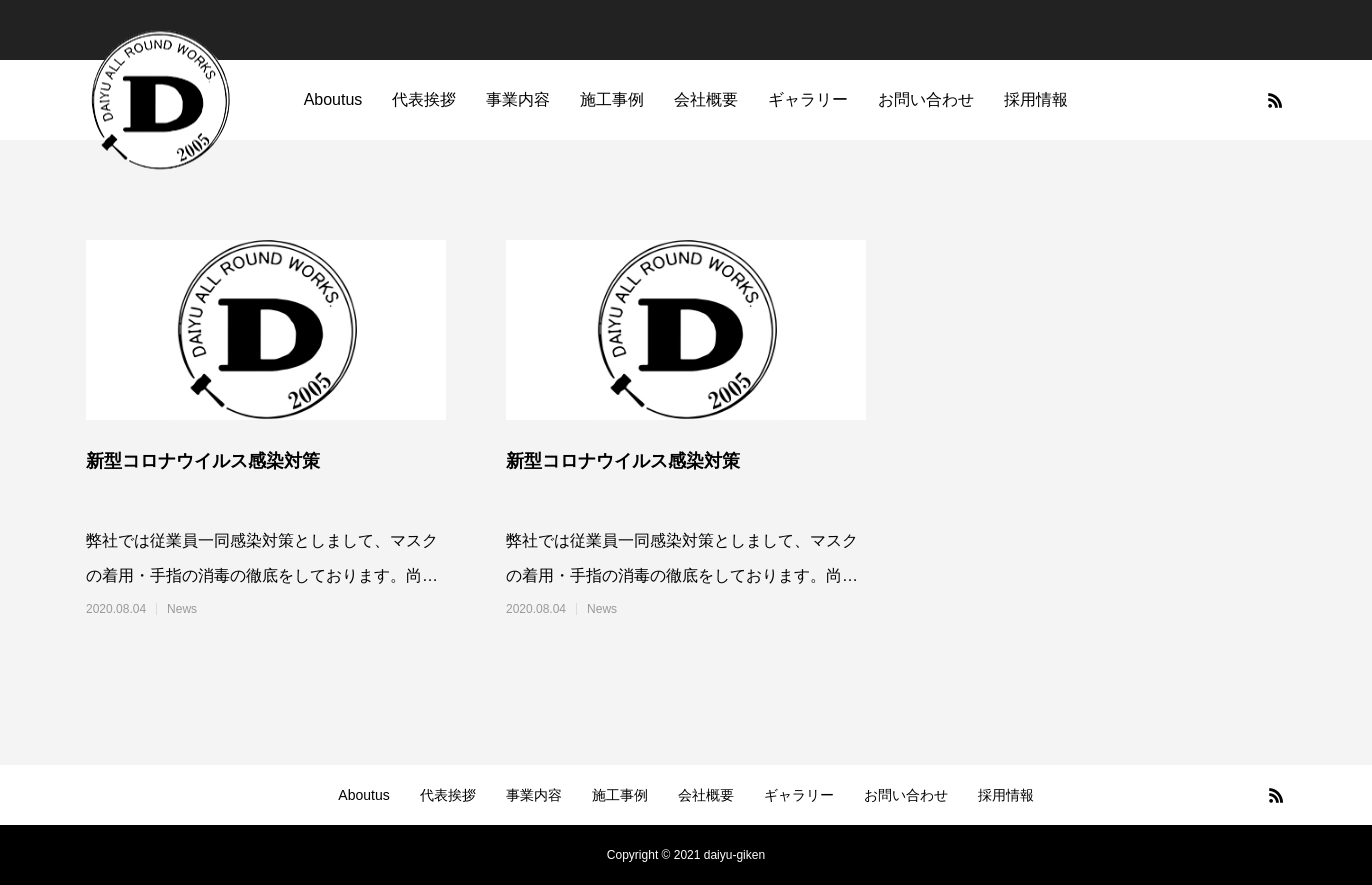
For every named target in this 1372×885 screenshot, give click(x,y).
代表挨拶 (424, 99)
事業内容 (518, 99)
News (182, 609)
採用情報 (1036, 99)
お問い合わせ (926, 99)
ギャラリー (808, 99)
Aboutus (333, 99)
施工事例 (612, 99)
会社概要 (706, 99)
